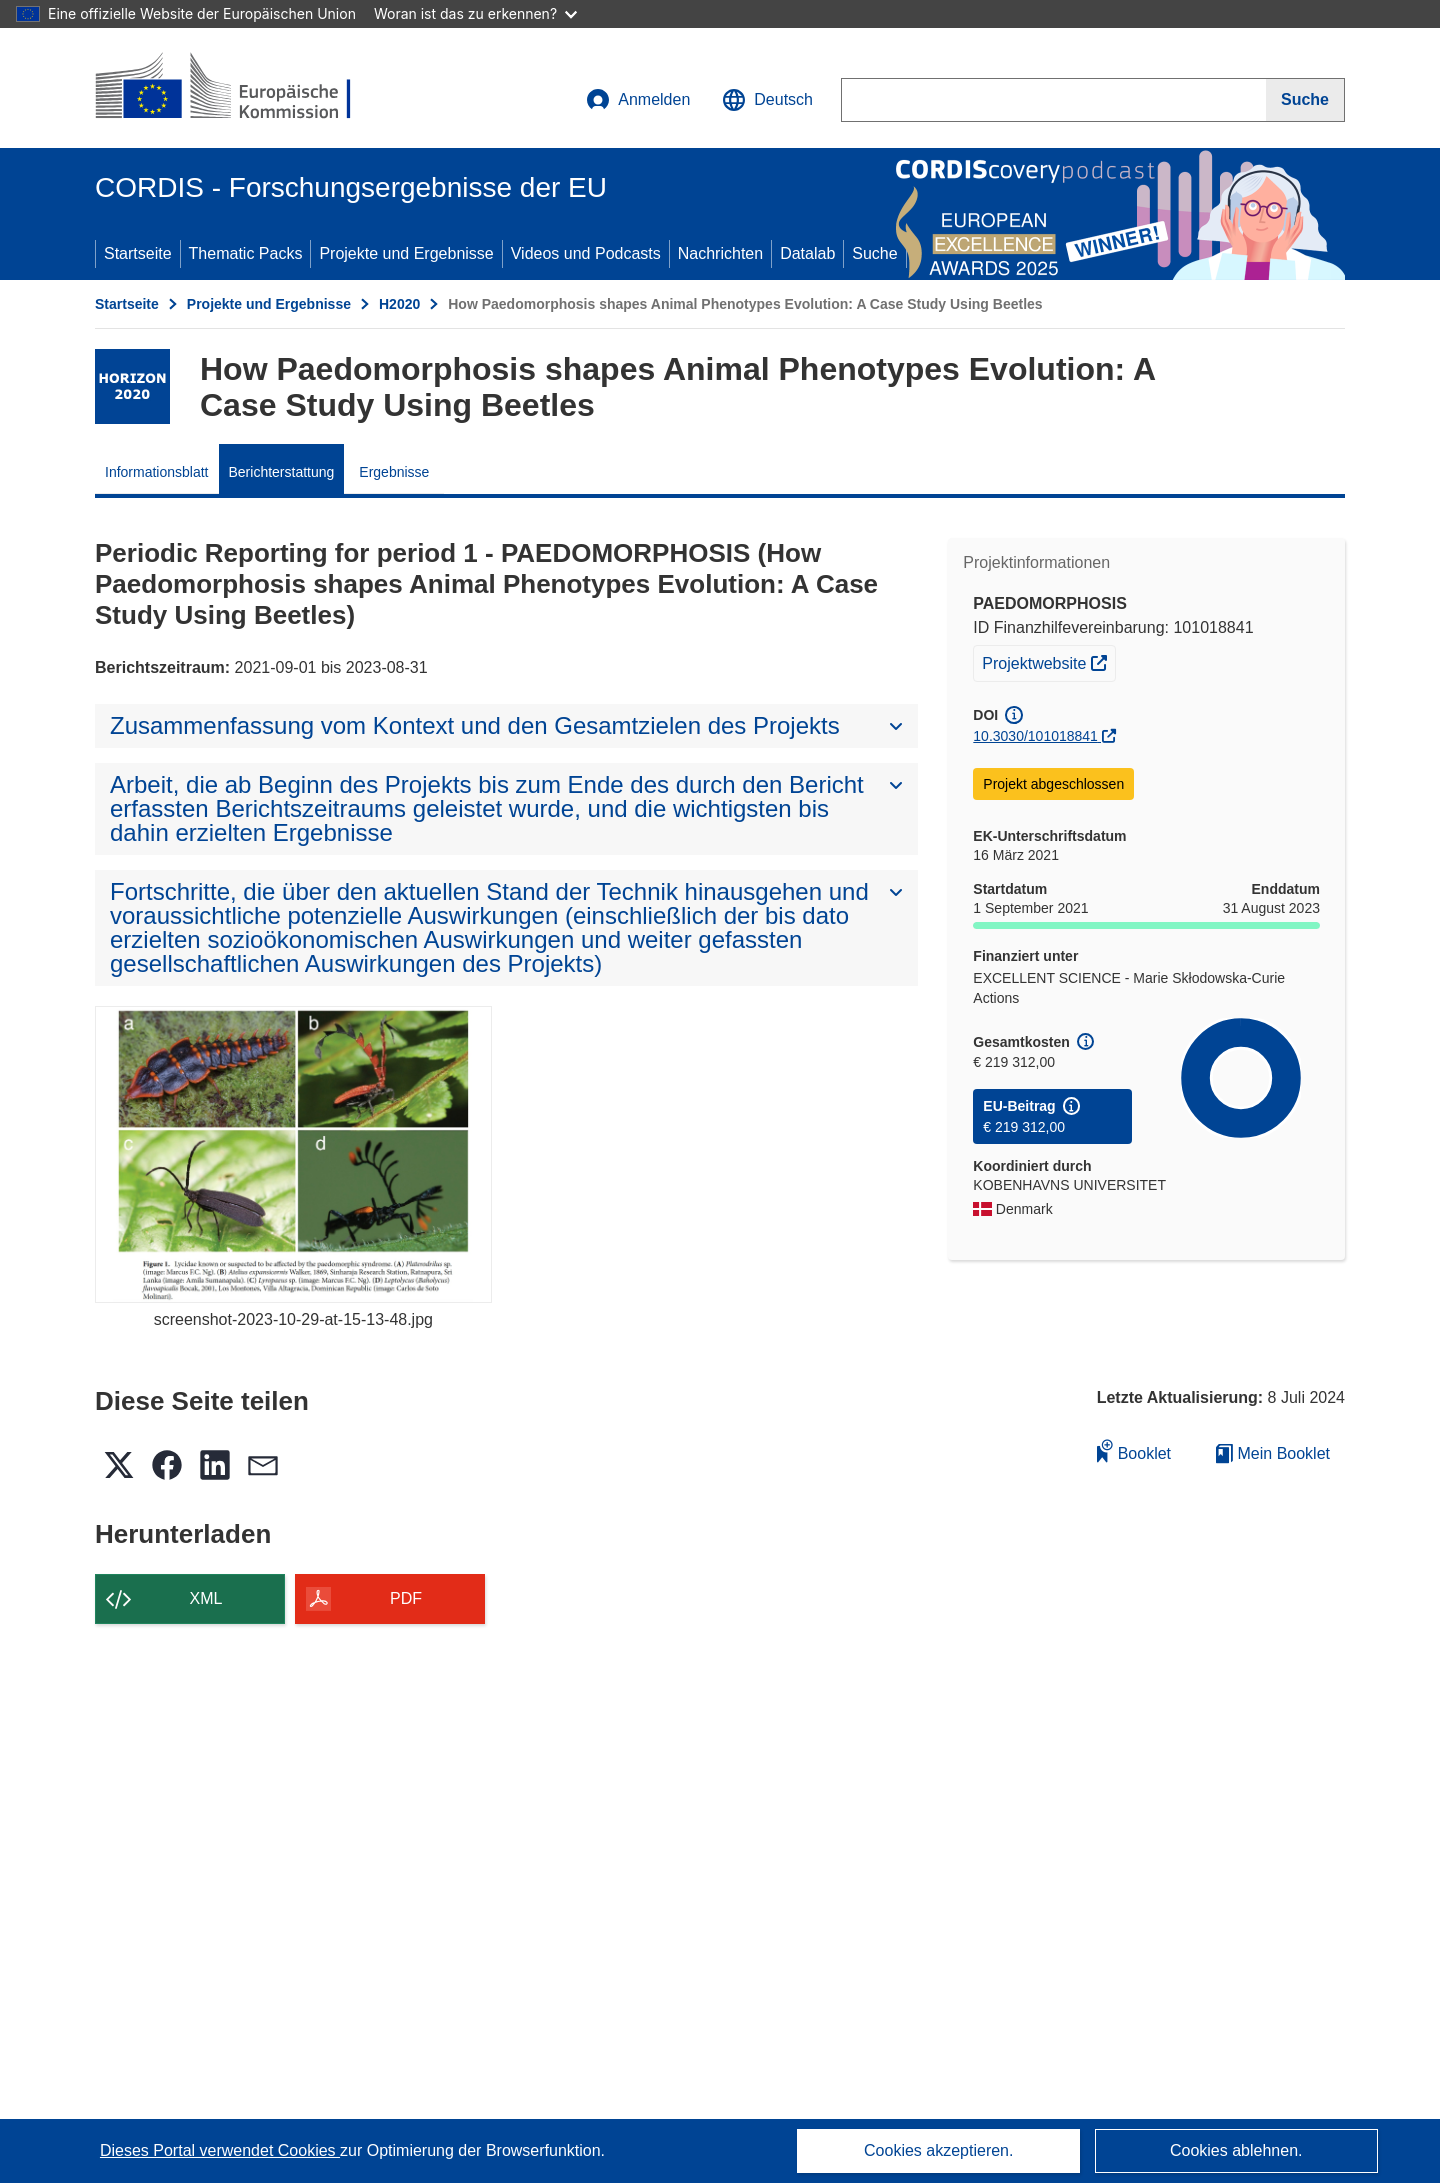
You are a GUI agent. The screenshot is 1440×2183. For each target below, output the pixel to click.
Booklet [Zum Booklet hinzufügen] (1134, 1450)
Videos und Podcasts (586, 253)
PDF (406, 1598)
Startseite (138, 253)
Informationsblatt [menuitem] (157, 472)
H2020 (399, 304)
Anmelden (638, 100)
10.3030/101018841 (1035, 736)
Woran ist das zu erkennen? (475, 13)
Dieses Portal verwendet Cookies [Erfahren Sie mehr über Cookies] (220, 2150)
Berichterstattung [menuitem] (282, 472)
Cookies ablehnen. (1236, 2150)
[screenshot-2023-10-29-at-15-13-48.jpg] (293, 1154)
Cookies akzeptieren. (938, 2150)
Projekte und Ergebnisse (406, 253)
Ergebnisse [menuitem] (394, 472)
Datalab (807, 253)
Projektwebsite (1048, 661)
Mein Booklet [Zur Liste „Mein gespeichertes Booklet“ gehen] (1273, 1453)
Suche (874, 253)
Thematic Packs (246, 253)
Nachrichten (720, 253)
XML (206, 1598)
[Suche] (1305, 100)
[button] (767, 100)
